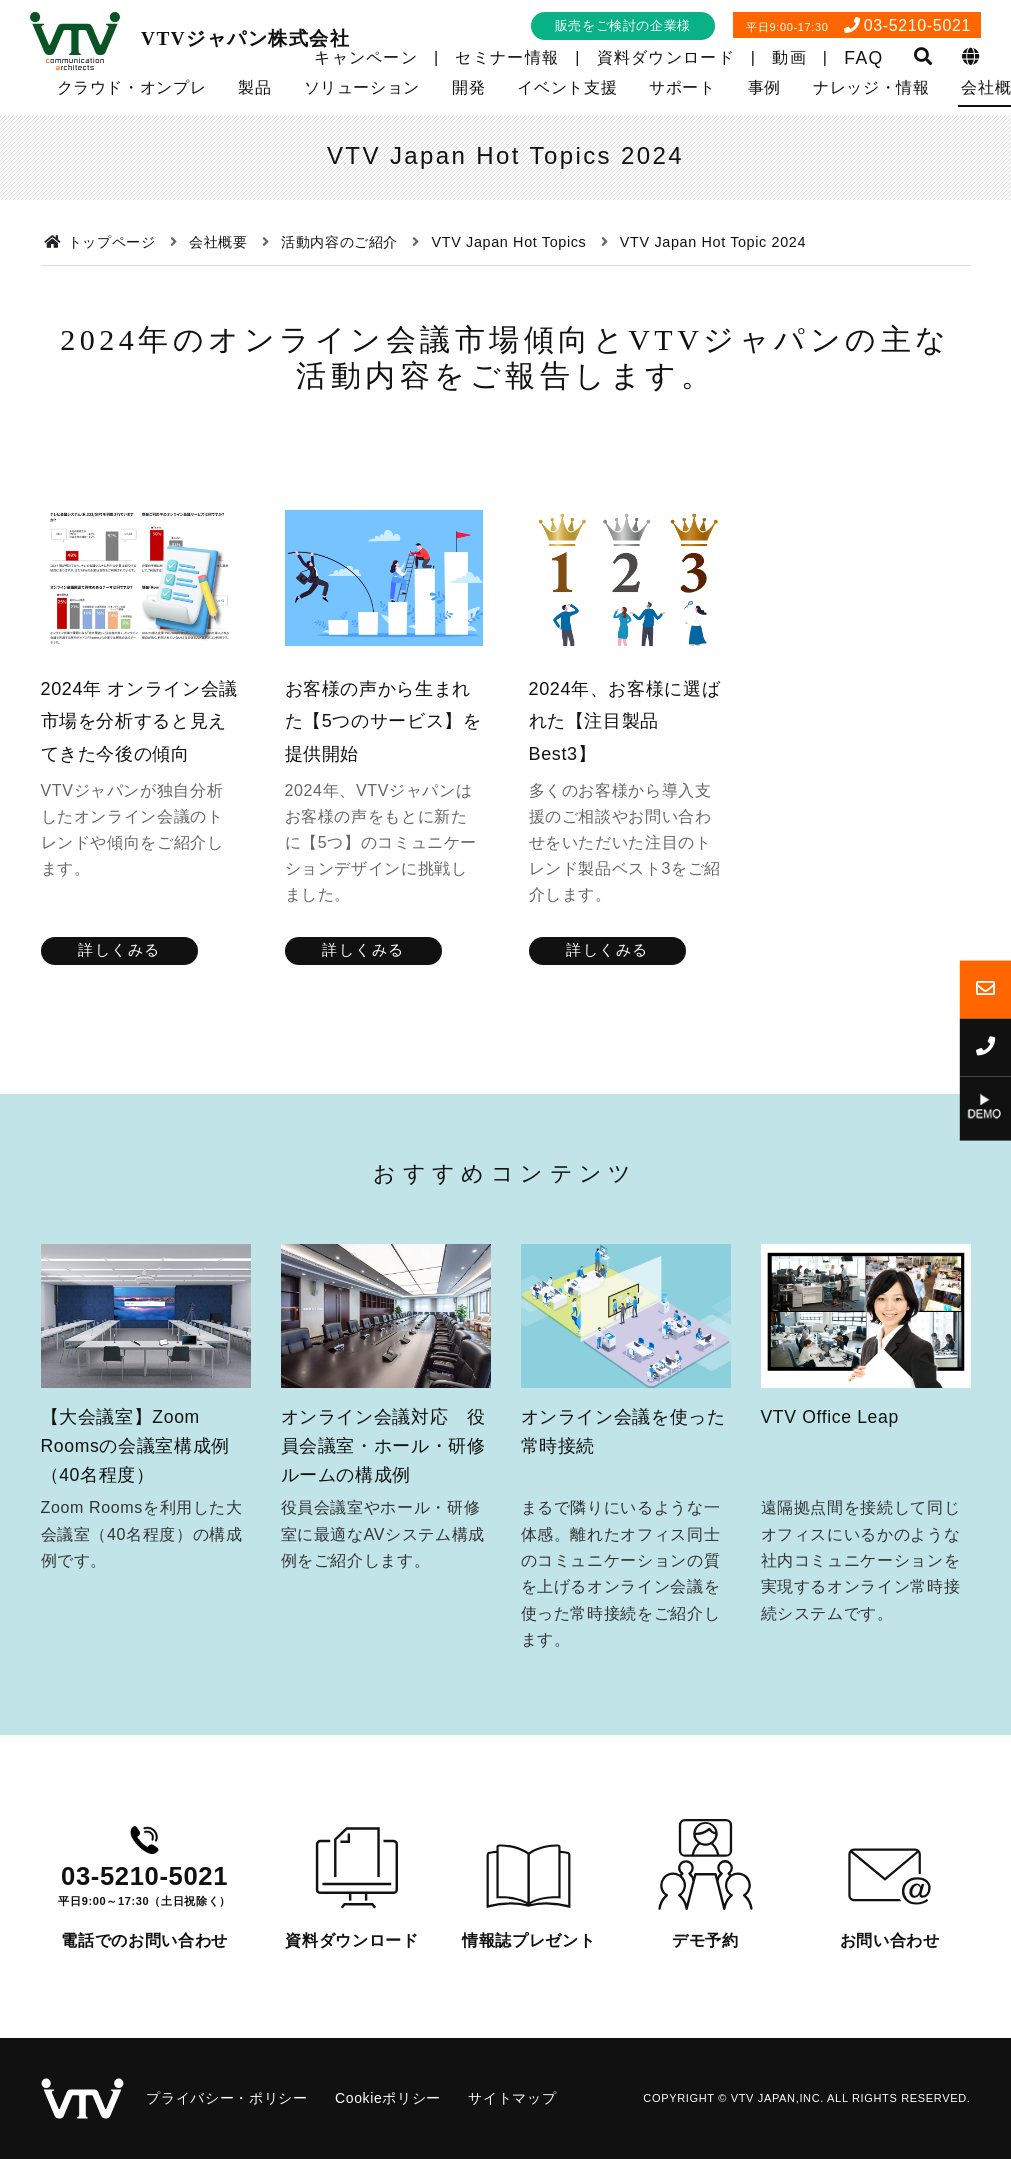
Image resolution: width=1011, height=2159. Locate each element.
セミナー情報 (507, 57)
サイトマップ (512, 2098)
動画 (789, 57)
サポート (682, 87)
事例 (764, 87)
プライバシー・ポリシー (226, 2098)
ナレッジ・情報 (871, 87)
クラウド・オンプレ (132, 87)
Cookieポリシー (388, 2098)
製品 (254, 87)
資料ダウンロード (666, 57)
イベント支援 (567, 87)
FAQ (863, 58)
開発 (468, 87)
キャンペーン (366, 57)
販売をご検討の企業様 (623, 25)
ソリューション (362, 87)
